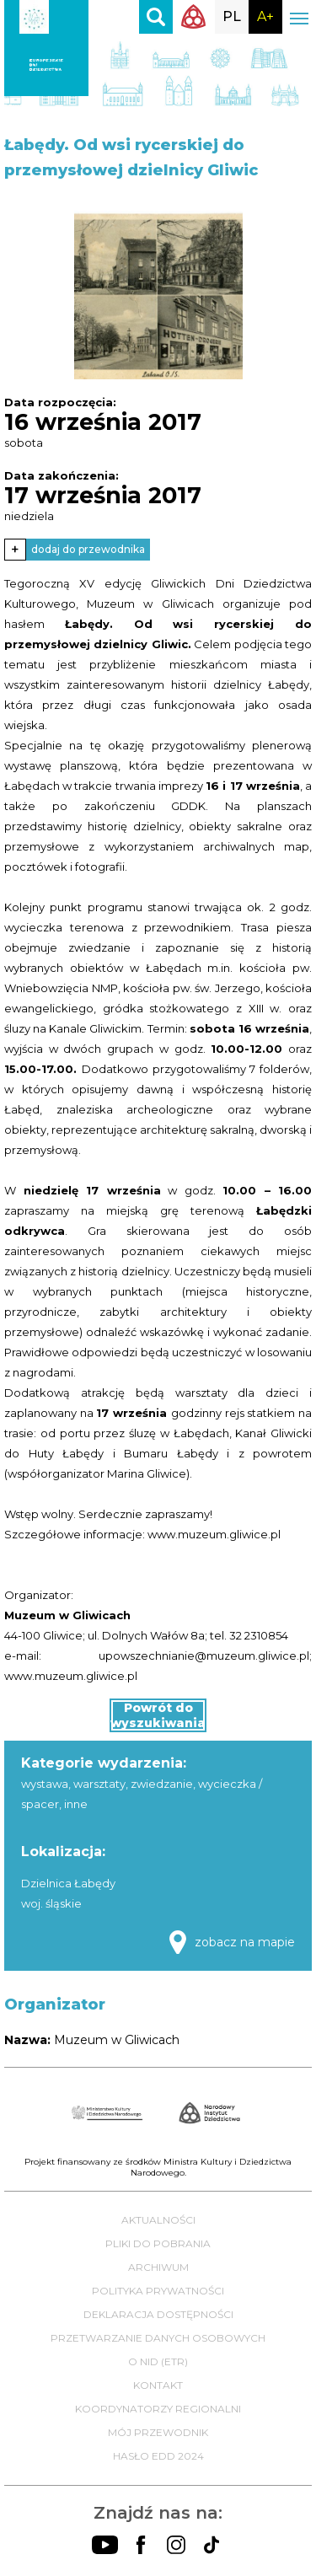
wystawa (44, 1783)
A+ (265, 16)
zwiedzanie (162, 1783)
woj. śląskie (51, 1903)
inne (76, 1804)
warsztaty (99, 1783)
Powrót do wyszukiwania (158, 1715)
